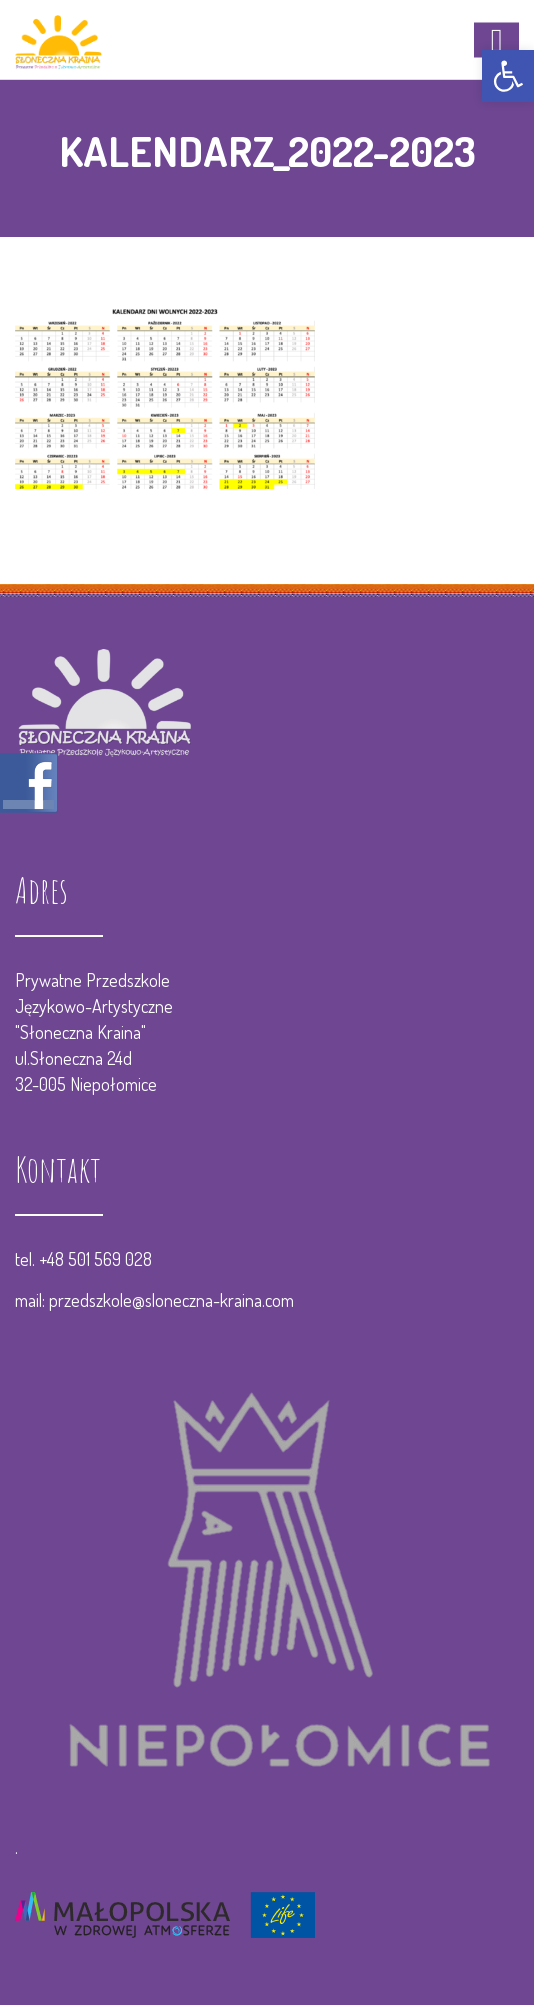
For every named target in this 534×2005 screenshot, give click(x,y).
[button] (508, 76)
